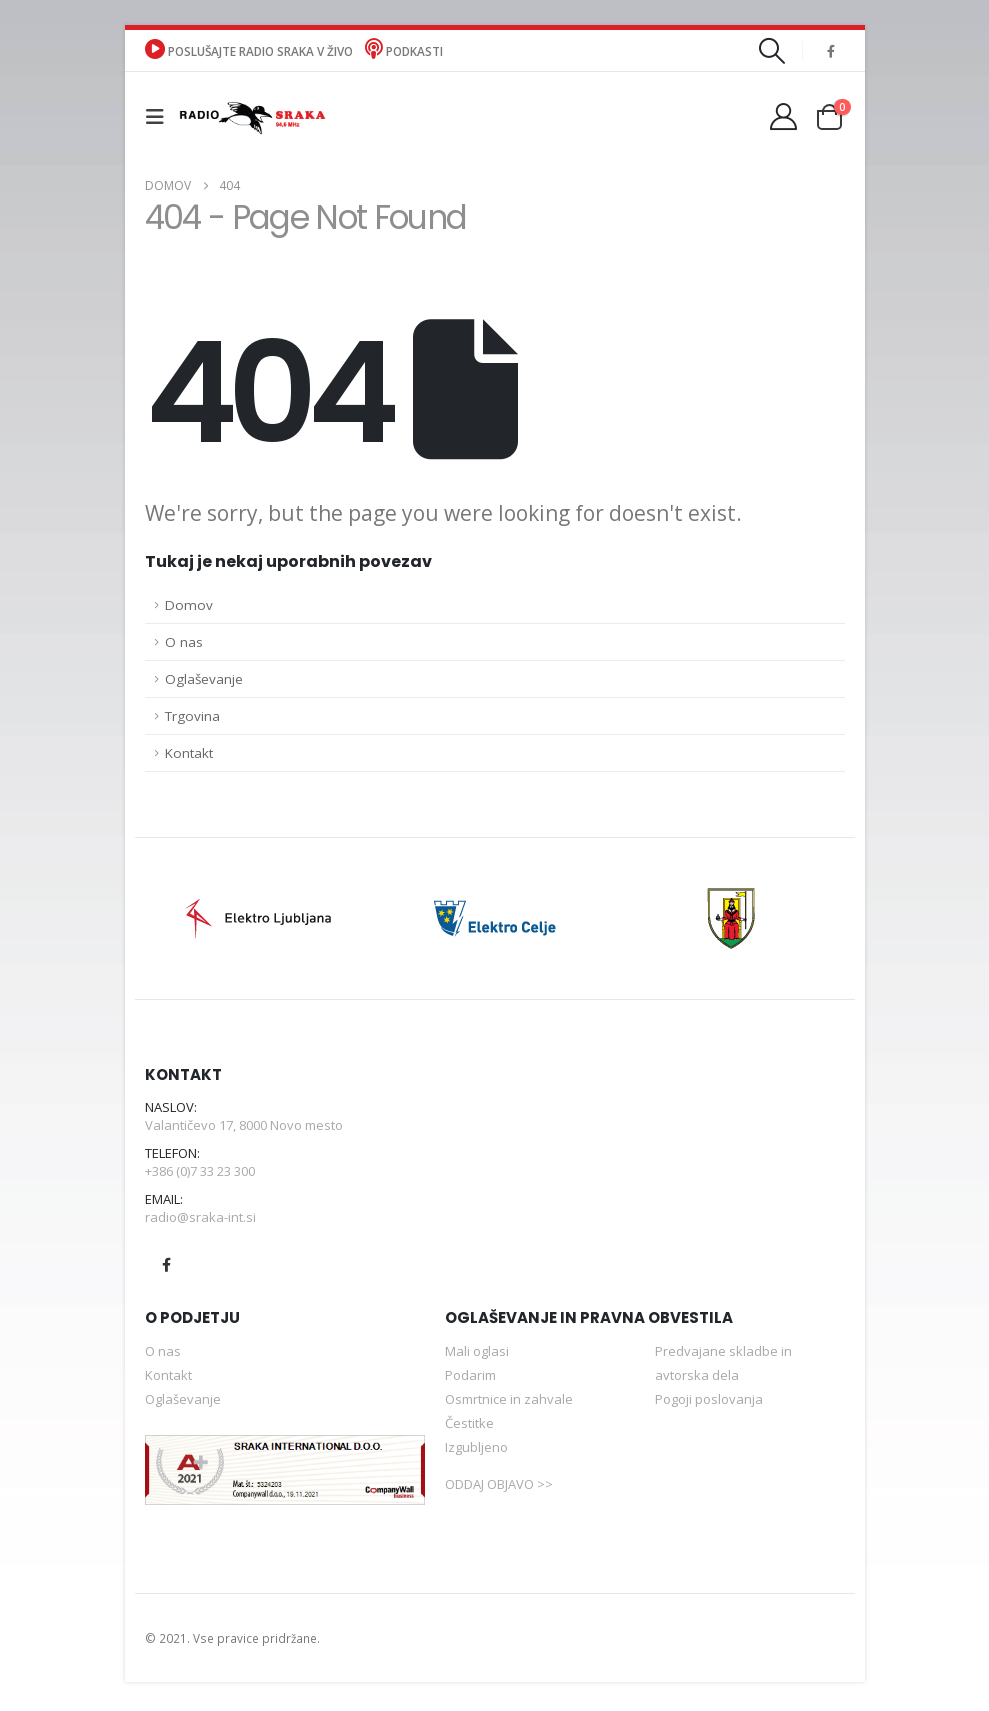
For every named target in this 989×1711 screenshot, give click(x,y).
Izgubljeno (476, 1451)
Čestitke (469, 1427)
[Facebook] (831, 51)
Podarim (470, 1379)
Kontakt (189, 753)
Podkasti (404, 51)
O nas (184, 642)
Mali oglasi (477, 1355)
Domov (189, 605)
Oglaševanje (204, 679)
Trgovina (192, 716)
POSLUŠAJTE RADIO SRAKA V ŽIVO (250, 51)
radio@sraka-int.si (200, 1220)
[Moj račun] (783, 116)
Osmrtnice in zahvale (509, 1403)
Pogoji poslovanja (709, 1403)
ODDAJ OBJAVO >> (499, 1488)
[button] (771, 51)
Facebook (167, 1269)
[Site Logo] (252, 116)
